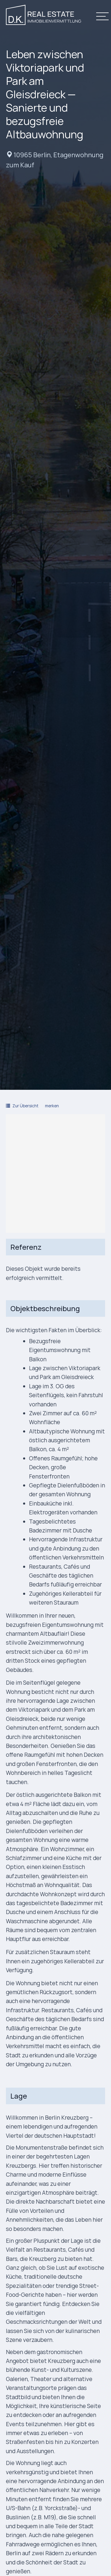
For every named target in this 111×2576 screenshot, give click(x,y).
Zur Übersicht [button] (22, 1105)
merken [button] (51, 1105)
